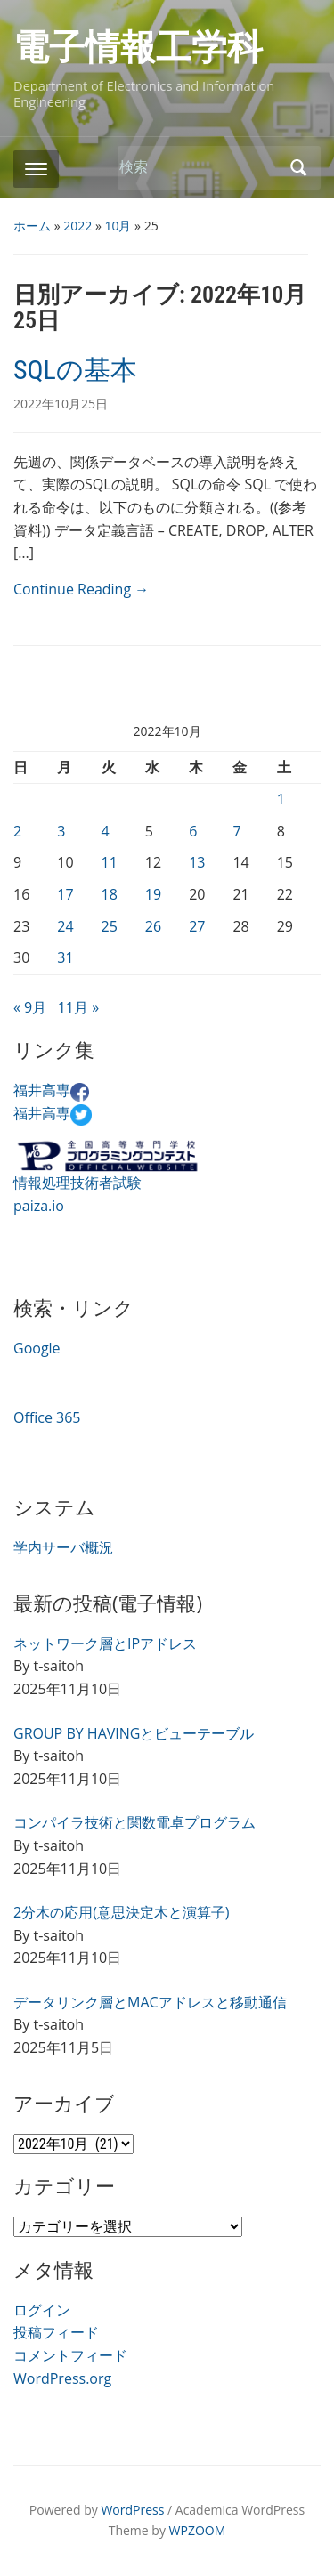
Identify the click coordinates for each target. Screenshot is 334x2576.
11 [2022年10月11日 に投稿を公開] (110, 862)
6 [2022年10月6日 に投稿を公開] (193, 831)
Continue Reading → (81, 589)
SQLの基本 (75, 369)
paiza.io (38, 1205)
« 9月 (29, 1007)
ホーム (32, 225)
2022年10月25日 (60, 403)
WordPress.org (62, 2378)
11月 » (78, 1007)
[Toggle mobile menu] (36, 169)
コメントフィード (70, 2355)
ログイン (41, 2310)
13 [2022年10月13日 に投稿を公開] (197, 862)
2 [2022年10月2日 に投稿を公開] (17, 831)
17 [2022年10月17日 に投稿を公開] (65, 894)
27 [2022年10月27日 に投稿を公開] (197, 926)
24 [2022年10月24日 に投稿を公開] (65, 926)
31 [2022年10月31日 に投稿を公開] (65, 957)
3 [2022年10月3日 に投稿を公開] (61, 831)
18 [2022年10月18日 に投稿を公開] (110, 894)
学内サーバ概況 (63, 1547)
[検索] (199, 166)
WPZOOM (197, 2530)
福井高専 (51, 1090)
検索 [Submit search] (298, 168)
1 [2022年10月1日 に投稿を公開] (281, 799)
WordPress (132, 2509)
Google (37, 1348)
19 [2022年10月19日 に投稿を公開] (153, 894)
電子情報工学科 (138, 48)
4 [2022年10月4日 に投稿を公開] (106, 831)
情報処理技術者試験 (77, 1182)
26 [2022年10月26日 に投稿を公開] (153, 926)
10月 (117, 225)
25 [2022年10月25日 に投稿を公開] (110, 926)
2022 (77, 225)
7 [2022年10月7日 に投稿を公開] (236, 831)
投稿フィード (56, 2332)
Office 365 (47, 1417)
